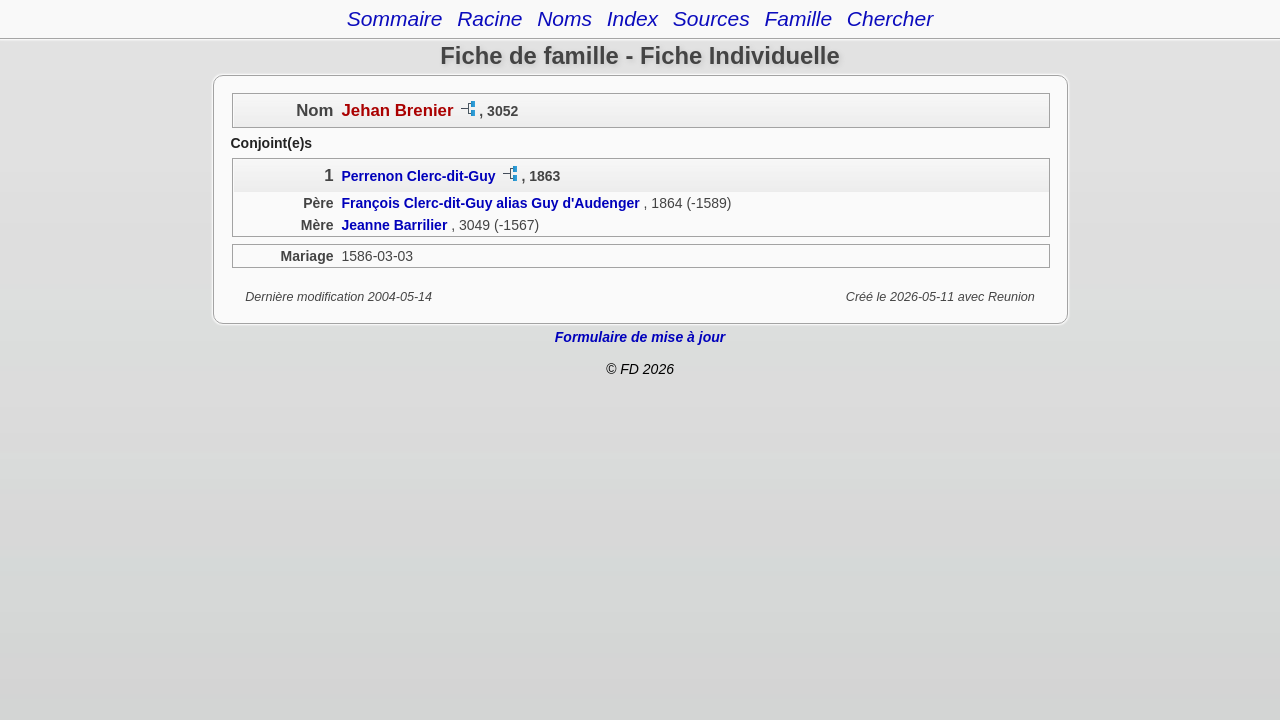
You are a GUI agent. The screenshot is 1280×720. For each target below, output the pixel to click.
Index (632, 18)
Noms (564, 18)
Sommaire (395, 18)
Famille (798, 18)
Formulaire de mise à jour (640, 337)
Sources (711, 18)
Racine (489, 18)
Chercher (890, 18)
